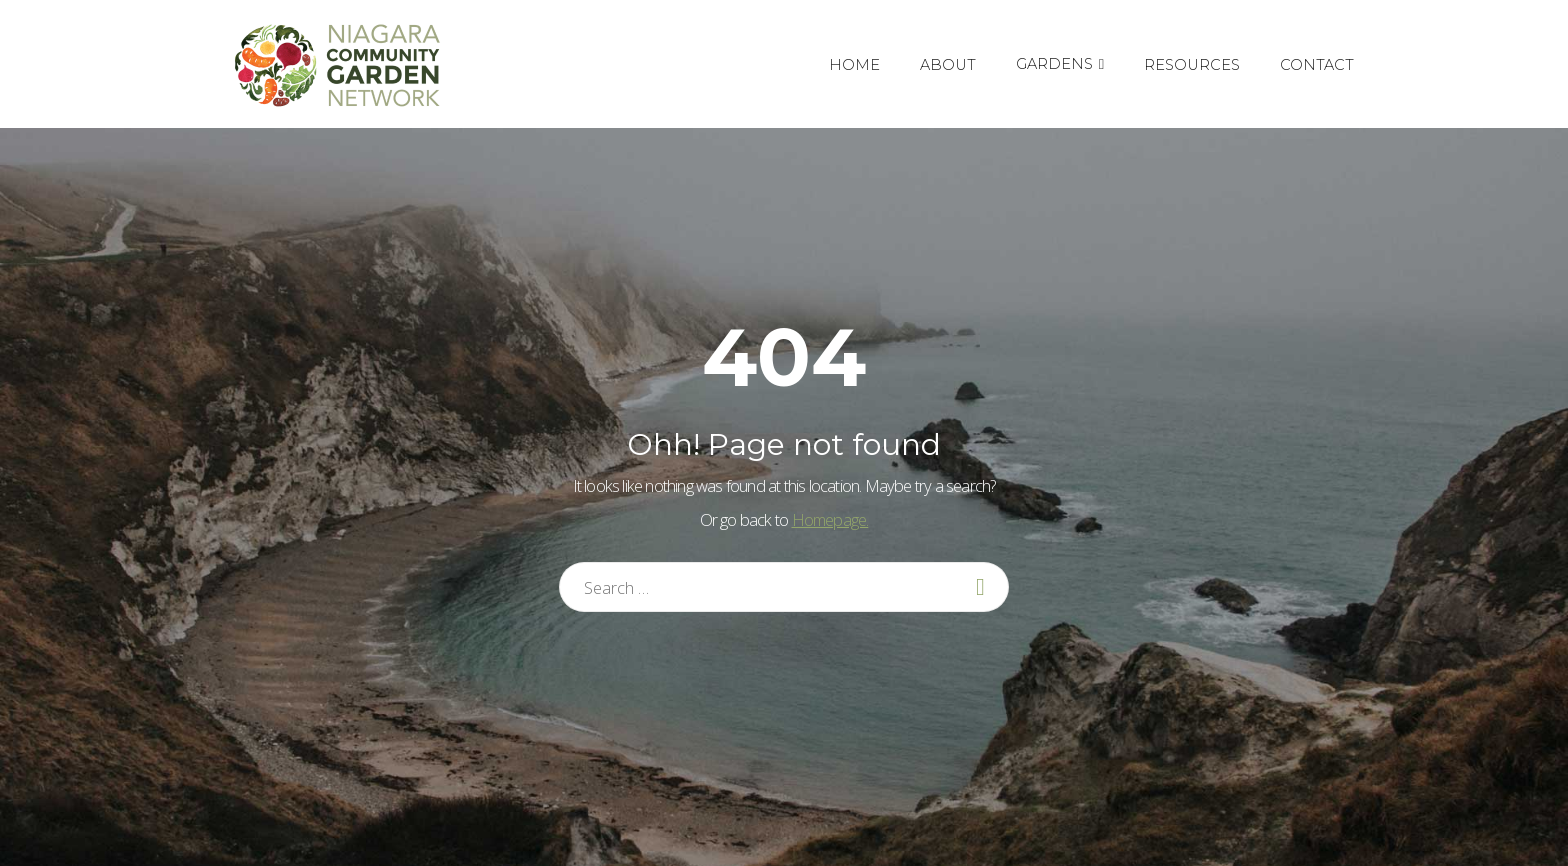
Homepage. (830, 519)
